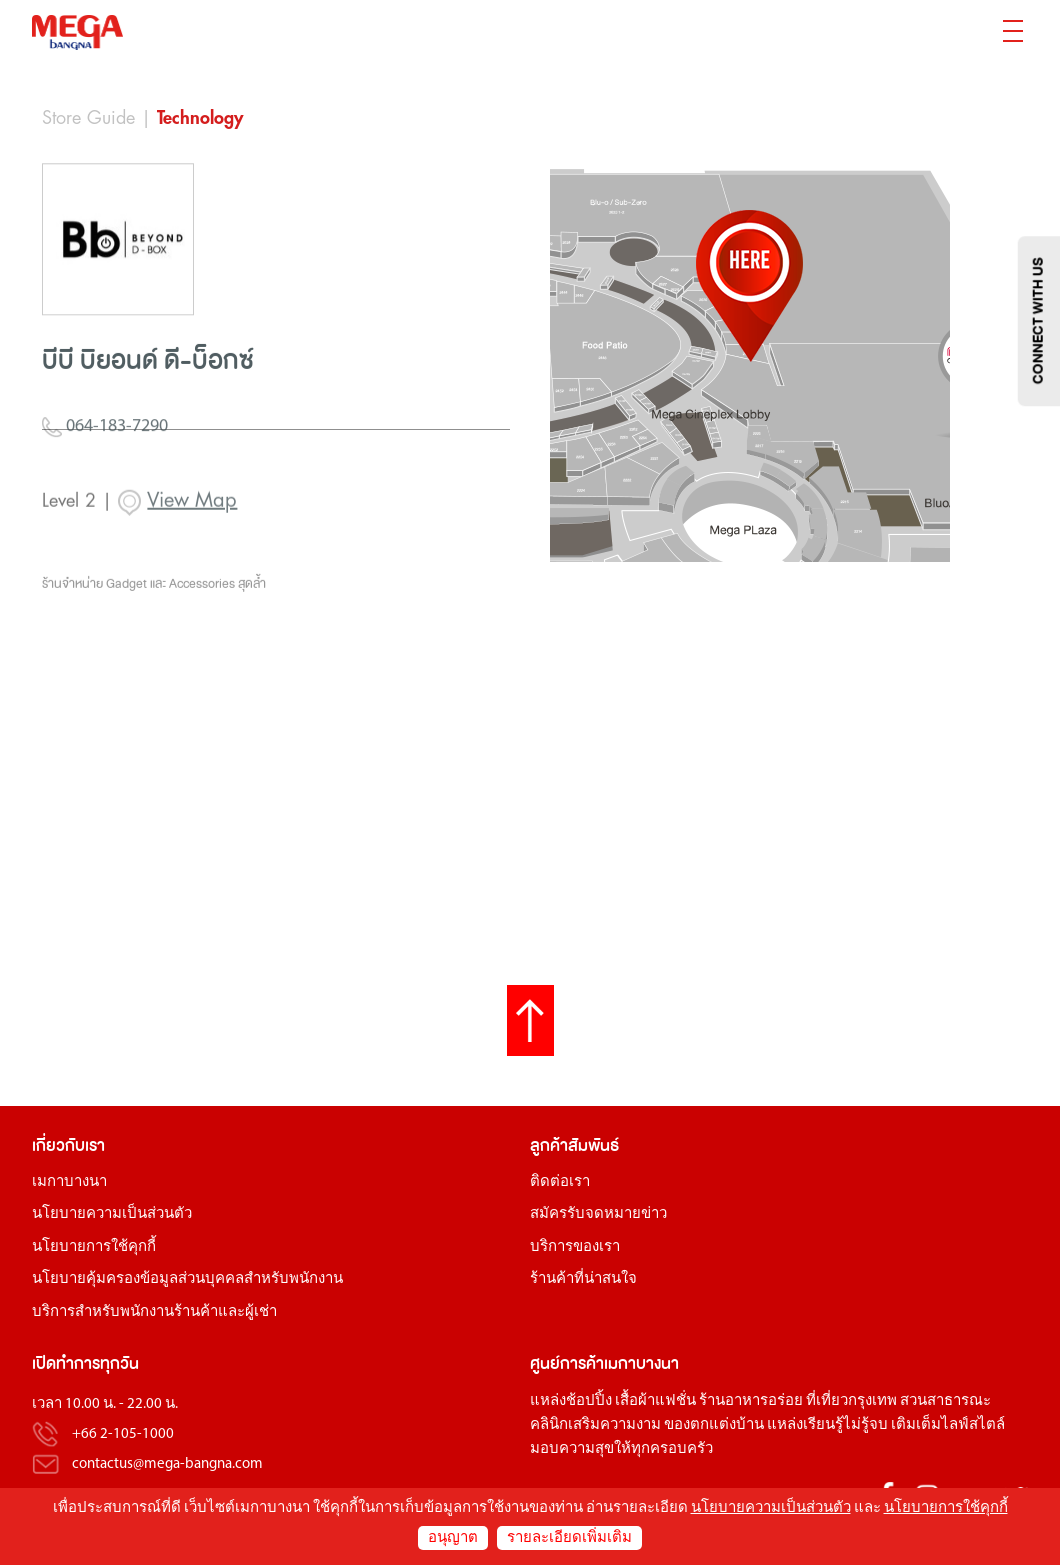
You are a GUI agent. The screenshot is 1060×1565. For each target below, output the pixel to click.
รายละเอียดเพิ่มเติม (569, 1538)
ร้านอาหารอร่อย (751, 1401)
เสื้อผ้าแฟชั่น (655, 1401)
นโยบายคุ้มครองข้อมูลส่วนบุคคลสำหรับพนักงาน (187, 1279)
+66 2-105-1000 (123, 1434)
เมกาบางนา (69, 1182)
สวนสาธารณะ (945, 1401)
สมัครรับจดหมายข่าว (598, 1214)
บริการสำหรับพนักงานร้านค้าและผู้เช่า (154, 1312)
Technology (200, 118)
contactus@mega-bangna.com (167, 1464)
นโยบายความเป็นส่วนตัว (112, 1214)
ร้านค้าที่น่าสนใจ (583, 1279)
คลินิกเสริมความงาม (595, 1425)
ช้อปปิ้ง (589, 1401)
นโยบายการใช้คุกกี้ (94, 1247)
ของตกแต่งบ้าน (714, 1425)
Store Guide (88, 118)
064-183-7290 (105, 470)
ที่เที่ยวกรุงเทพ (851, 1401)
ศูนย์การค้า (567, 1363)
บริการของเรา (575, 1247)
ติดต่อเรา (560, 1182)
